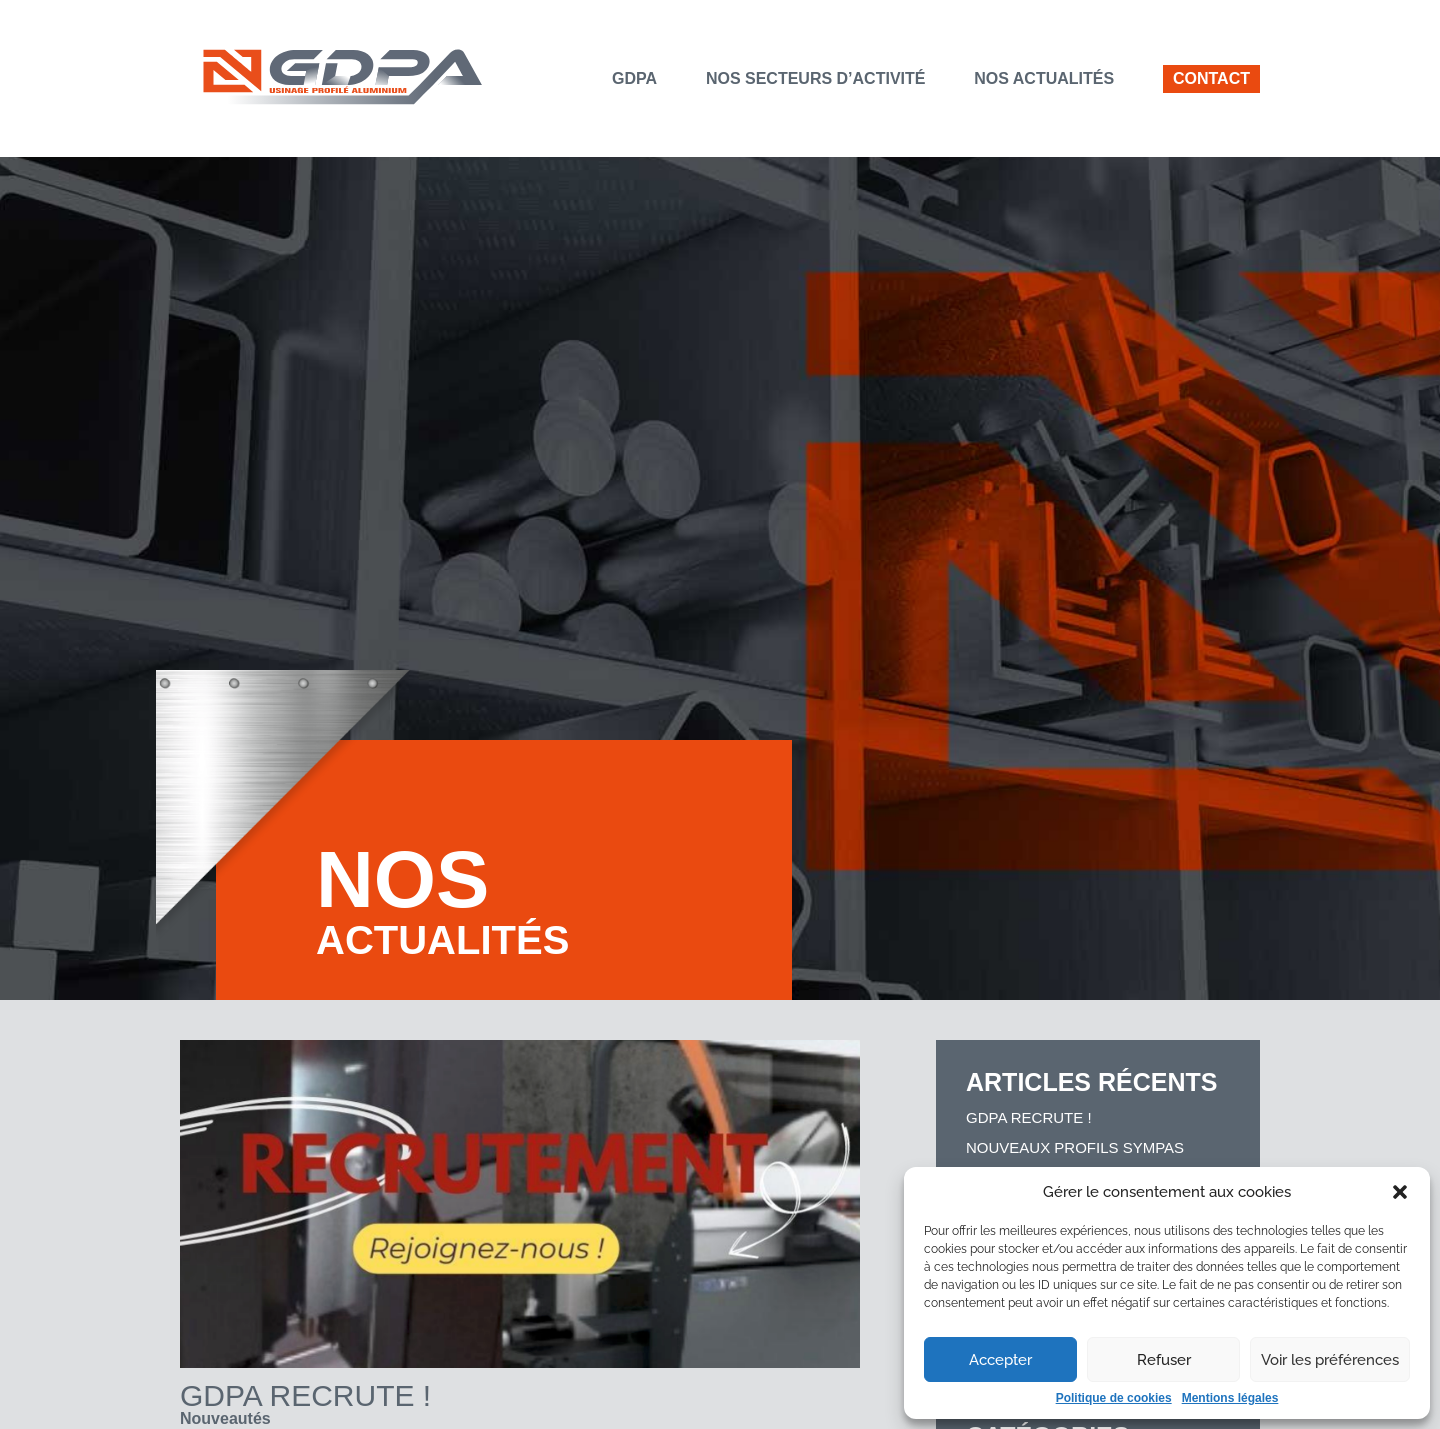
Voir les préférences (1330, 1360)
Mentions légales (1230, 1398)
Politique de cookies (1114, 1398)
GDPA (634, 79)
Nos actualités (1044, 79)
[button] (1400, 1192)
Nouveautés (225, 1418)
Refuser (1164, 1360)
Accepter (1000, 1360)
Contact (1211, 78)
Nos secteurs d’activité (816, 79)
